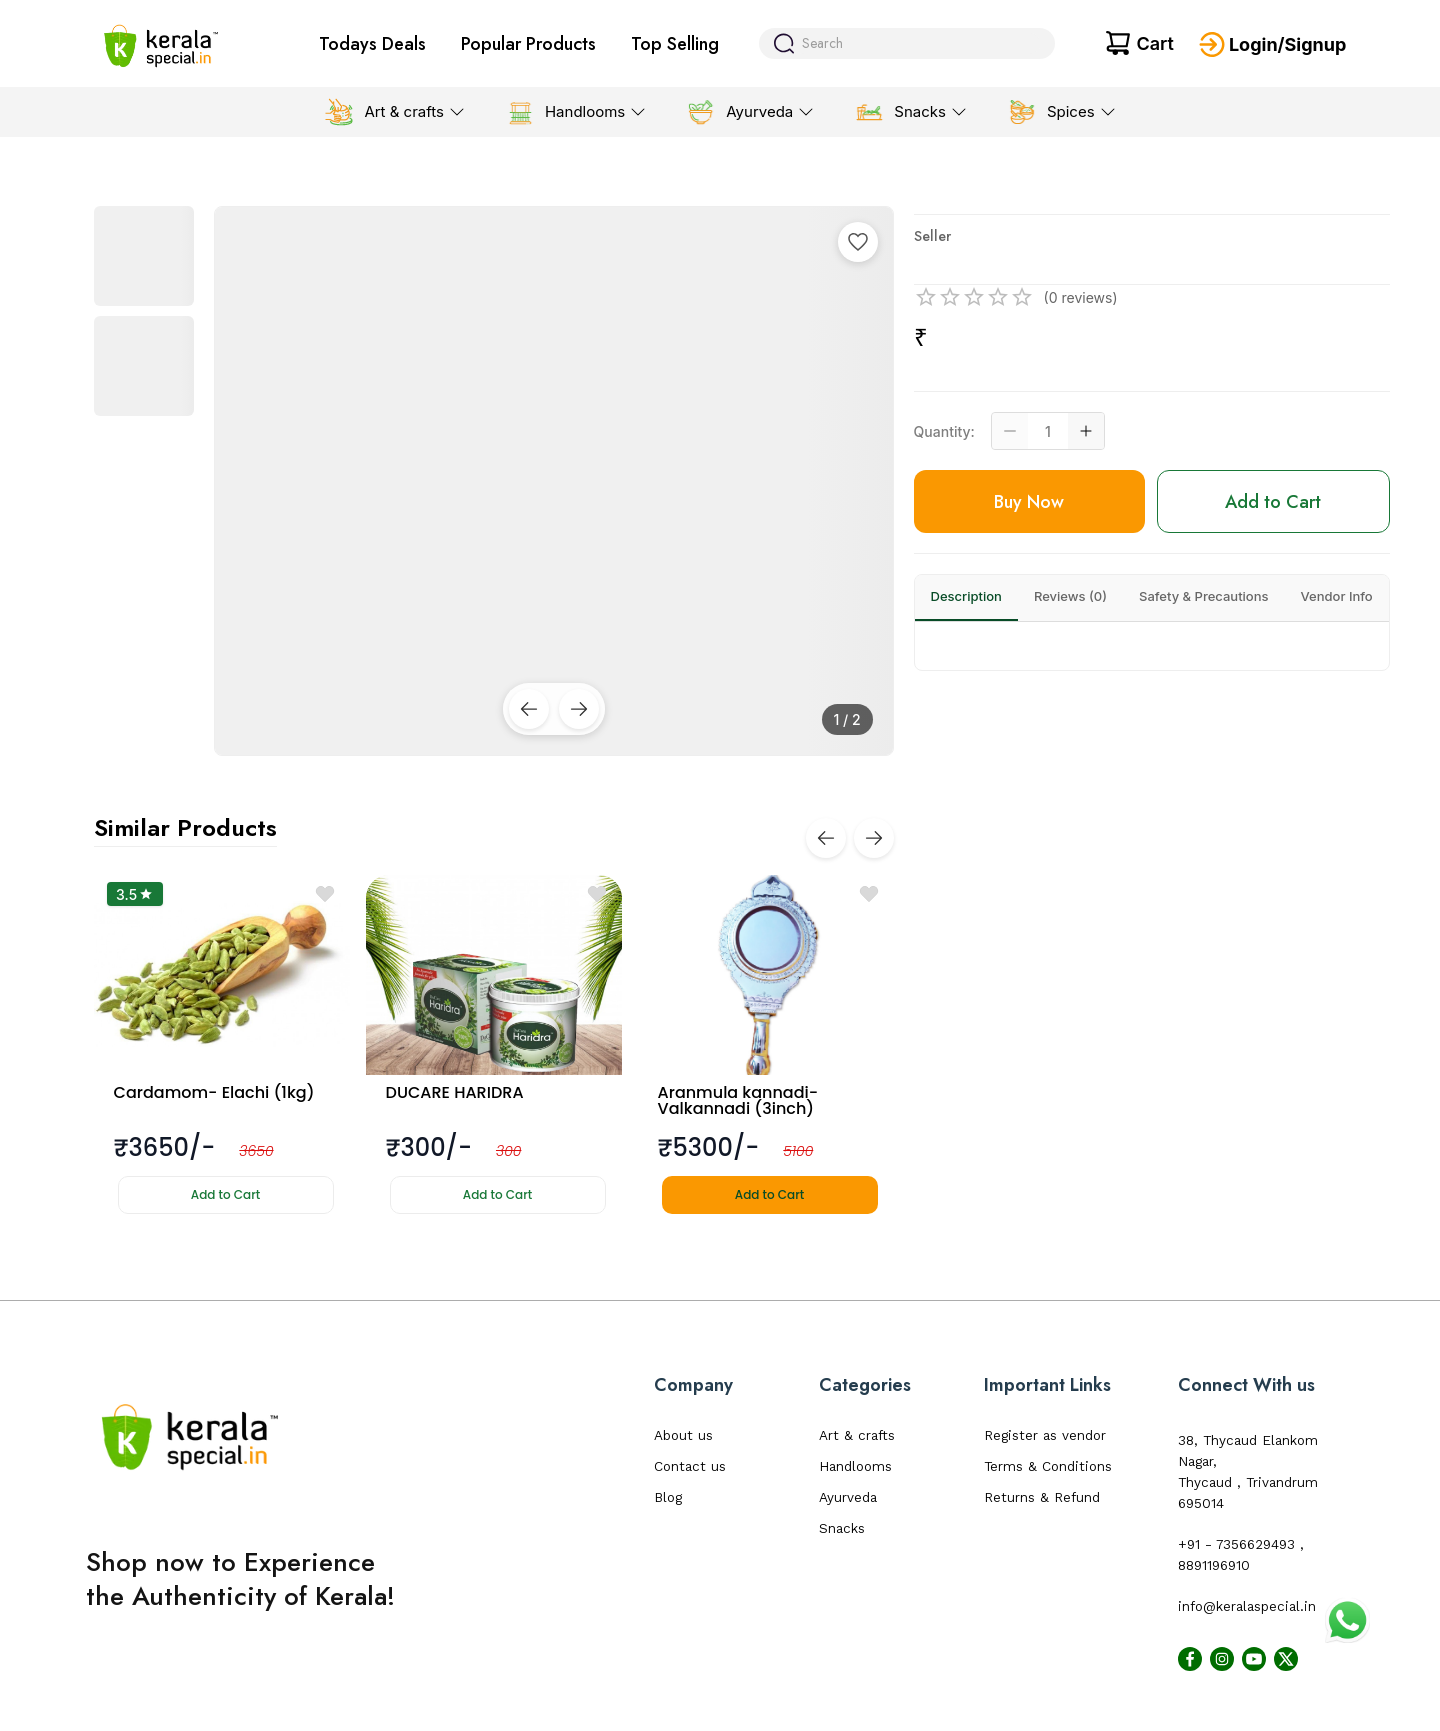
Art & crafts (857, 1435)
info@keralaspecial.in (1247, 1606)
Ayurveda (848, 1497)
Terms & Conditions (1048, 1466)
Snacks (842, 1528)
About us (683, 1435)
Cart (1154, 43)
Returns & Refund (1042, 1497)
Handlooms (855, 1466)
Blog (668, 1497)
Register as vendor (1045, 1435)
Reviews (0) (1070, 596)
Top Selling (675, 44)
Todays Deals (372, 44)
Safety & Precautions (1204, 596)
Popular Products (528, 44)
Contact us (690, 1466)
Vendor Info (1337, 596)
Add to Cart (225, 1194)
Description (966, 596)
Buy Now (1029, 502)
